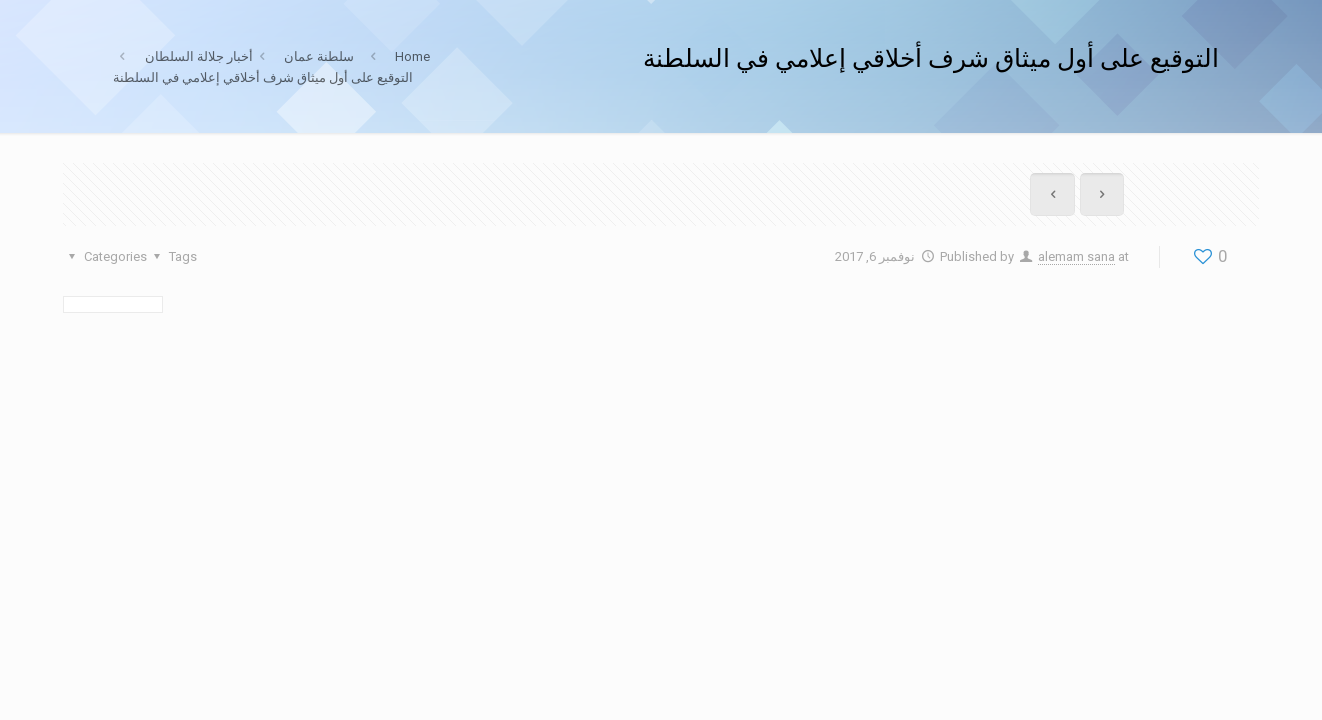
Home (412, 56)
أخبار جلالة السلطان (199, 56)
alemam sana (1076, 256)
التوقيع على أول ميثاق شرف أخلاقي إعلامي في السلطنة (263, 77)
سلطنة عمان (319, 56)
